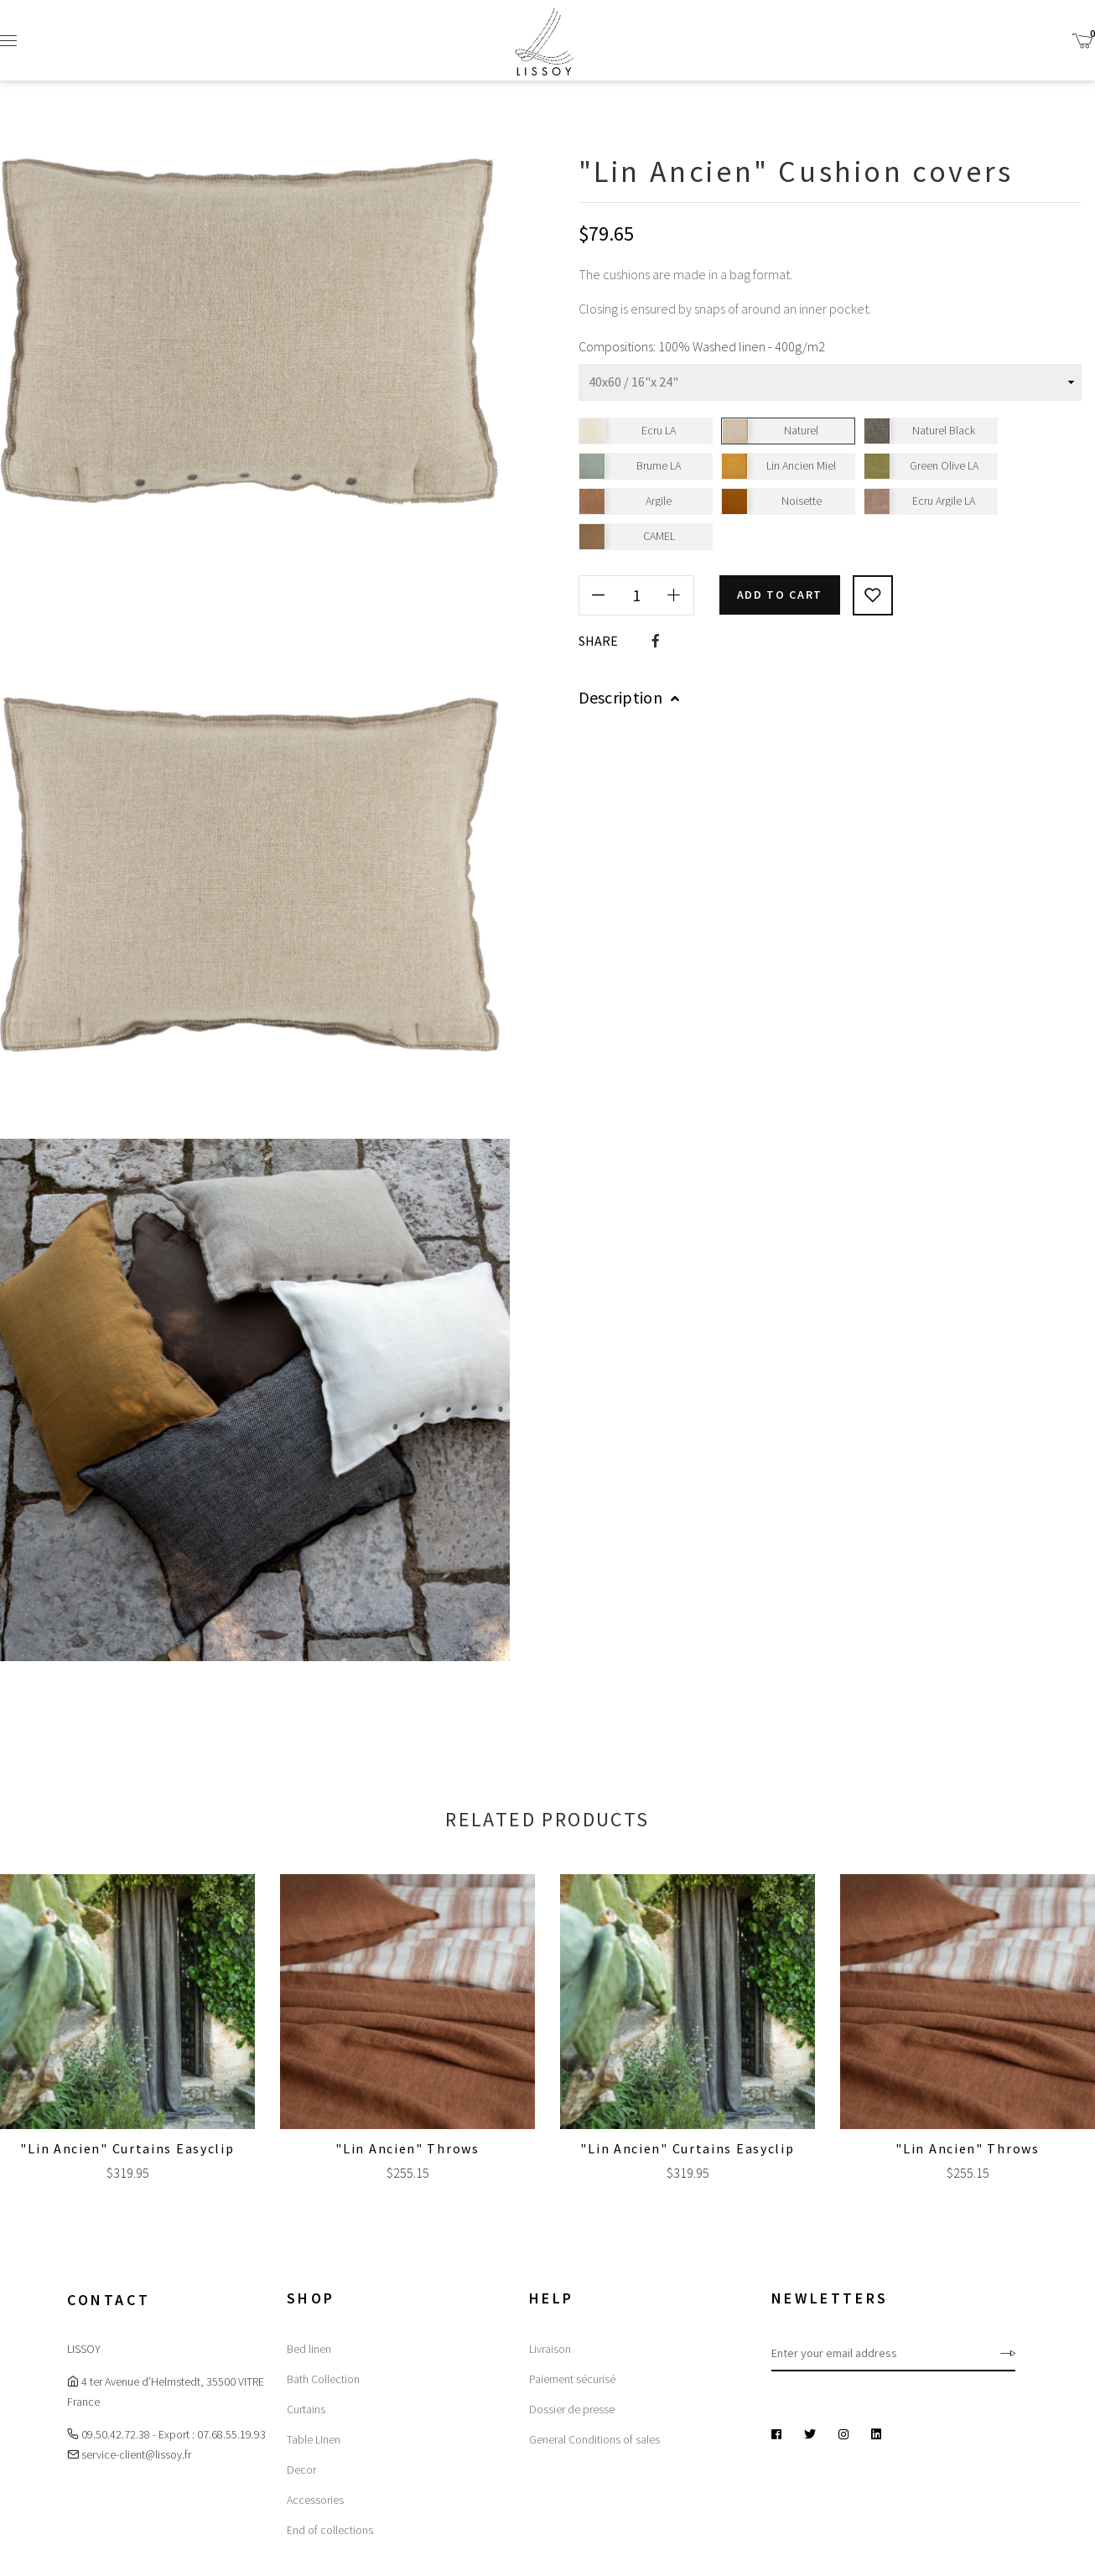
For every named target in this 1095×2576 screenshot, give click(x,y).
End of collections (330, 2529)
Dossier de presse (572, 2409)
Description (629, 696)
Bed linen (309, 2348)
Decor (301, 2469)
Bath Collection (323, 2378)
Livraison (550, 2348)
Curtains (306, 2409)
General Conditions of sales (594, 2439)
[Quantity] (636, 594)
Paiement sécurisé (572, 2378)
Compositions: (617, 346)
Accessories (315, 2499)
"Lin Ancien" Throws (407, 2148)
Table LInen (313, 2439)
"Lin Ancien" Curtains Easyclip (127, 2148)
